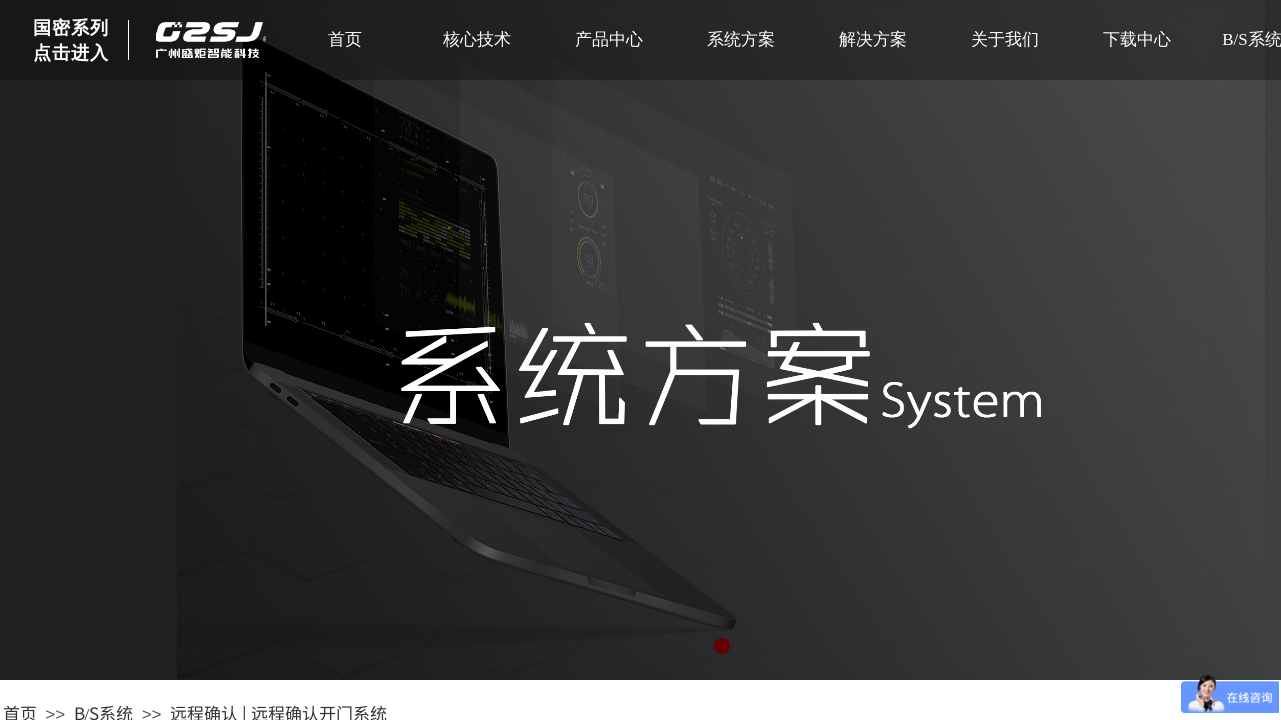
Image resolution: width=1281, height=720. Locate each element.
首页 (345, 39)
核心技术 (477, 39)
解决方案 (873, 39)
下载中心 (1137, 39)
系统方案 (741, 39)
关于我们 (1005, 39)
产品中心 (609, 39)
